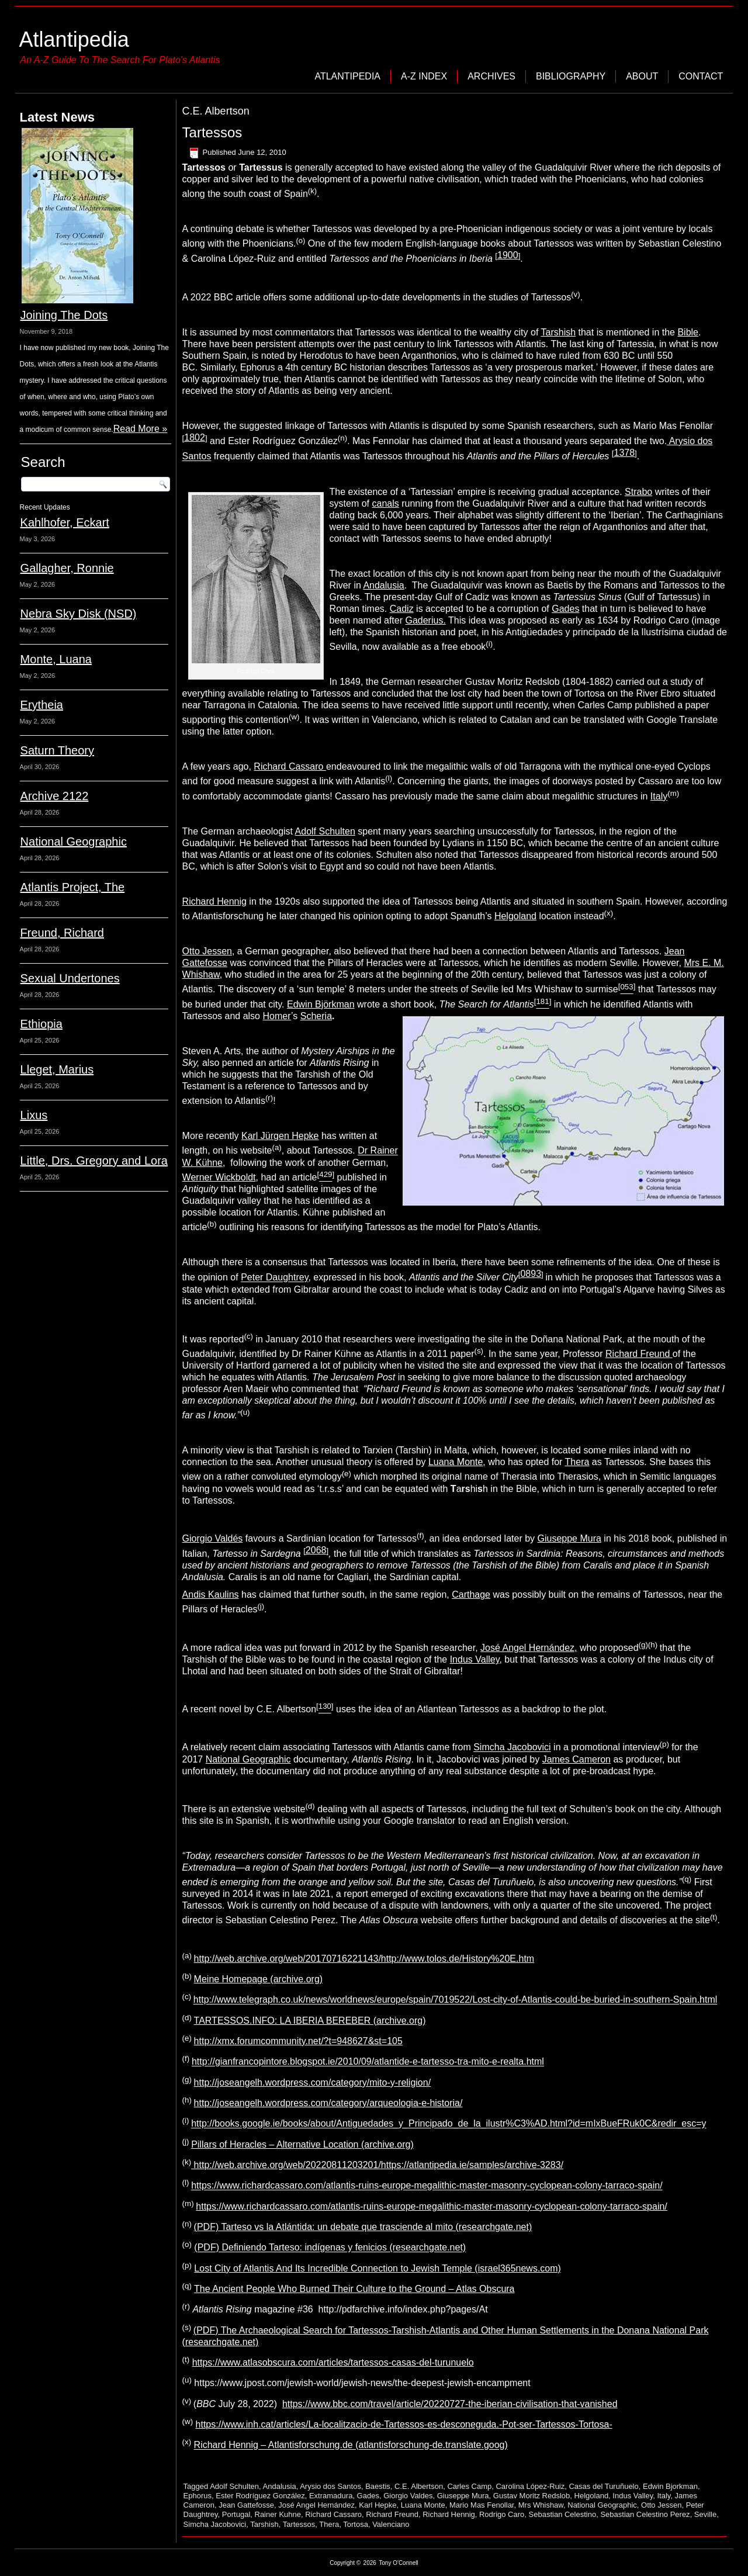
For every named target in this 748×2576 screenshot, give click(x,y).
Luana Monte (455, 1462)
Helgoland (515, 916)
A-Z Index (424, 76)
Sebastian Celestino (563, 2514)
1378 (624, 453)
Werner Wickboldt (219, 1177)
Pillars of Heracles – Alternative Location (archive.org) (302, 2144)
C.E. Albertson (418, 2486)
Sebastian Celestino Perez (645, 2514)
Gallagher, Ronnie (67, 568)
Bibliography (570, 76)
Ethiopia (41, 1023)
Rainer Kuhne (278, 2514)
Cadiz (402, 609)
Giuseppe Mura (569, 1538)
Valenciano (390, 2524)
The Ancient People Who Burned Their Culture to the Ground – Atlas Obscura (354, 2289)
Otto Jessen (207, 951)
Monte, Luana (56, 659)
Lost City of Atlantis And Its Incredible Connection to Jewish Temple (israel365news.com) (377, 2268)
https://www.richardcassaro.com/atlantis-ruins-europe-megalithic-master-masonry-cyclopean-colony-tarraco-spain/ (427, 2186)
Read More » (140, 429)
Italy (658, 796)
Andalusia (383, 585)
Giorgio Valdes (407, 2495)
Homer (276, 1016)
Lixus (34, 1115)
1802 (194, 437)
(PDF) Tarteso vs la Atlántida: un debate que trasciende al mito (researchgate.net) (363, 2227)
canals (385, 503)
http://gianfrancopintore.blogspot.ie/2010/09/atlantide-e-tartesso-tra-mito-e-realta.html (368, 2062)
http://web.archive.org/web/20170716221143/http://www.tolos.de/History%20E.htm (364, 1959)
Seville (705, 2514)
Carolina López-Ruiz (530, 2486)
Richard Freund (392, 2514)
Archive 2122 (54, 796)
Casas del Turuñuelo (603, 2486)
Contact (700, 76)
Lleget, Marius (57, 1069)
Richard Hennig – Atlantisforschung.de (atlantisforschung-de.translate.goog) (351, 2445)
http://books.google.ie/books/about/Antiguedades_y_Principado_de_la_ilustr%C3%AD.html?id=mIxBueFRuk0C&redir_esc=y (448, 2124)
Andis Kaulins (210, 1594)
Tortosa (355, 2524)
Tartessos (212, 132)
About (642, 76)
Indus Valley (475, 1659)
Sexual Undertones (70, 978)
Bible (687, 332)
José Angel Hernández (316, 2505)
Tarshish (558, 332)
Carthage (471, 1594)
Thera (577, 1462)
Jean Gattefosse (246, 2505)
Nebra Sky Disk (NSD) (78, 613)
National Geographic (73, 841)
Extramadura (330, 2495)
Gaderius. (425, 620)
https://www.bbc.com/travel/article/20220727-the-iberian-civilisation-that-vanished (450, 2404)
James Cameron (576, 1759)
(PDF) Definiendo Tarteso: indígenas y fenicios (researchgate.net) (330, 2248)
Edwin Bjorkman (670, 2486)
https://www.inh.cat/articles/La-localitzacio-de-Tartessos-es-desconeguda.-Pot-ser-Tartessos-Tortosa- (404, 2424)
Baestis (377, 2486)
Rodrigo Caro (501, 2514)
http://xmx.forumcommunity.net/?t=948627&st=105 (298, 2041)
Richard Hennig (214, 901)
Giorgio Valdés (212, 1538)
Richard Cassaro (290, 766)
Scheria (316, 1016)
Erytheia (41, 704)
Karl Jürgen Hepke (280, 1136)
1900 (507, 255)
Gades (565, 609)
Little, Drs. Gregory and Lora (94, 1160)
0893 (530, 1274)
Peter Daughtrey (274, 1278)
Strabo (638, 492)
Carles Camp (469, 2486)
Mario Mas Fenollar (481, 2505)
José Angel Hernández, (528, 1648)
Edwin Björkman (321, 1004)
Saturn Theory (57, 750)
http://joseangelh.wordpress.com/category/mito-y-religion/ (312, 2082)
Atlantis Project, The (72, 887)
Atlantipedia (74, 39)
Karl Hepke (377, 2505)
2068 (316, 1550)
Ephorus (197, 2495)
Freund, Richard (62, 932)
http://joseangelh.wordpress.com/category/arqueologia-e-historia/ (328, 2103)
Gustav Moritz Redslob (531, 2495)
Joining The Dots (64, 315)
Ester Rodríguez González (260, 2495)
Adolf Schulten (325, 831)
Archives (491, 76)
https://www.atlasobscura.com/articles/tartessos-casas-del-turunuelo (333, 2362)
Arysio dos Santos (330, 2486)
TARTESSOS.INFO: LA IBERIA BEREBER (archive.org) (310, 2021)
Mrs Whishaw (540, 2505)
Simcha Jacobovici (512, 1748)
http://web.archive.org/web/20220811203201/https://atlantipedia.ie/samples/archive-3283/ (377, 2165)
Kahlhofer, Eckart (64, 522)
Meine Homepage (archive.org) (258, 1979)
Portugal (236, 2514)
